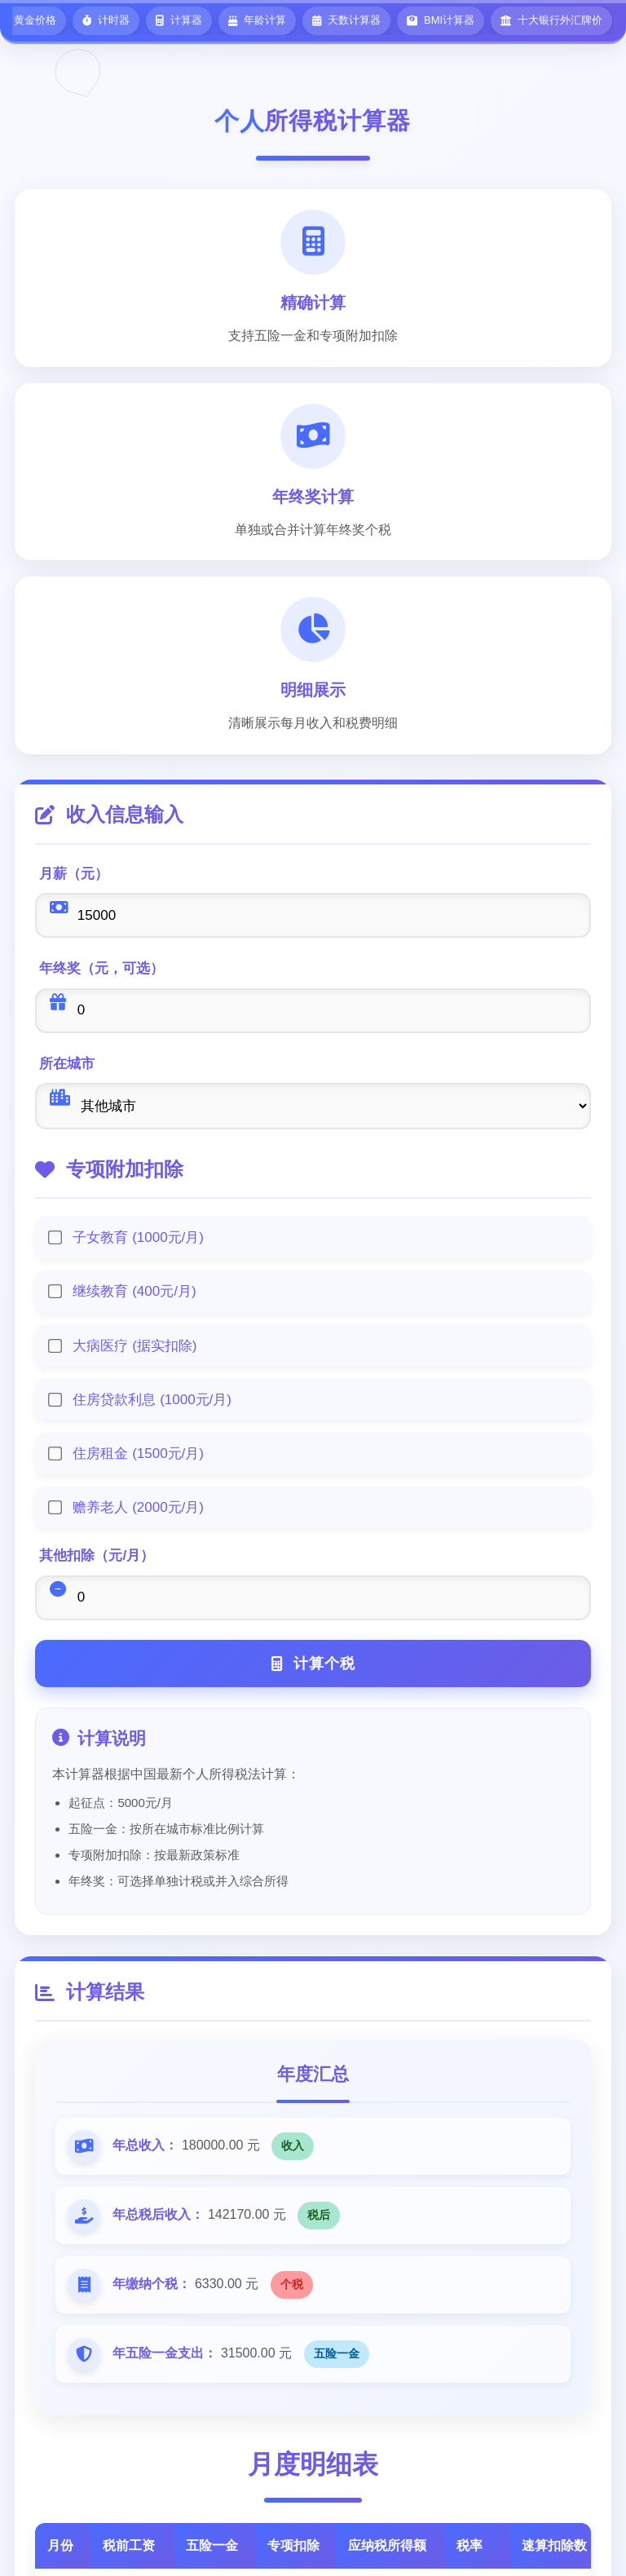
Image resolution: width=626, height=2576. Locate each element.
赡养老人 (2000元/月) (139, 1509)
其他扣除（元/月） (97, 1557)
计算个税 (313, 1666)
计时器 (106, 20)
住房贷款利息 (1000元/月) (152, 1401)
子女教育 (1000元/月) (139, 1239)
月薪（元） (74, 873)
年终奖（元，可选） (102, 969)
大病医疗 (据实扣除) (135, 1347)
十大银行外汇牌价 (551, 20)
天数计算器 (346, 20)
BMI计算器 (440, 20)
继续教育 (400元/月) (134, 1293)
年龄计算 (257, 20)
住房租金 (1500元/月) (139, 1455)
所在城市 (67, 1065)
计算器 (179, 20)
